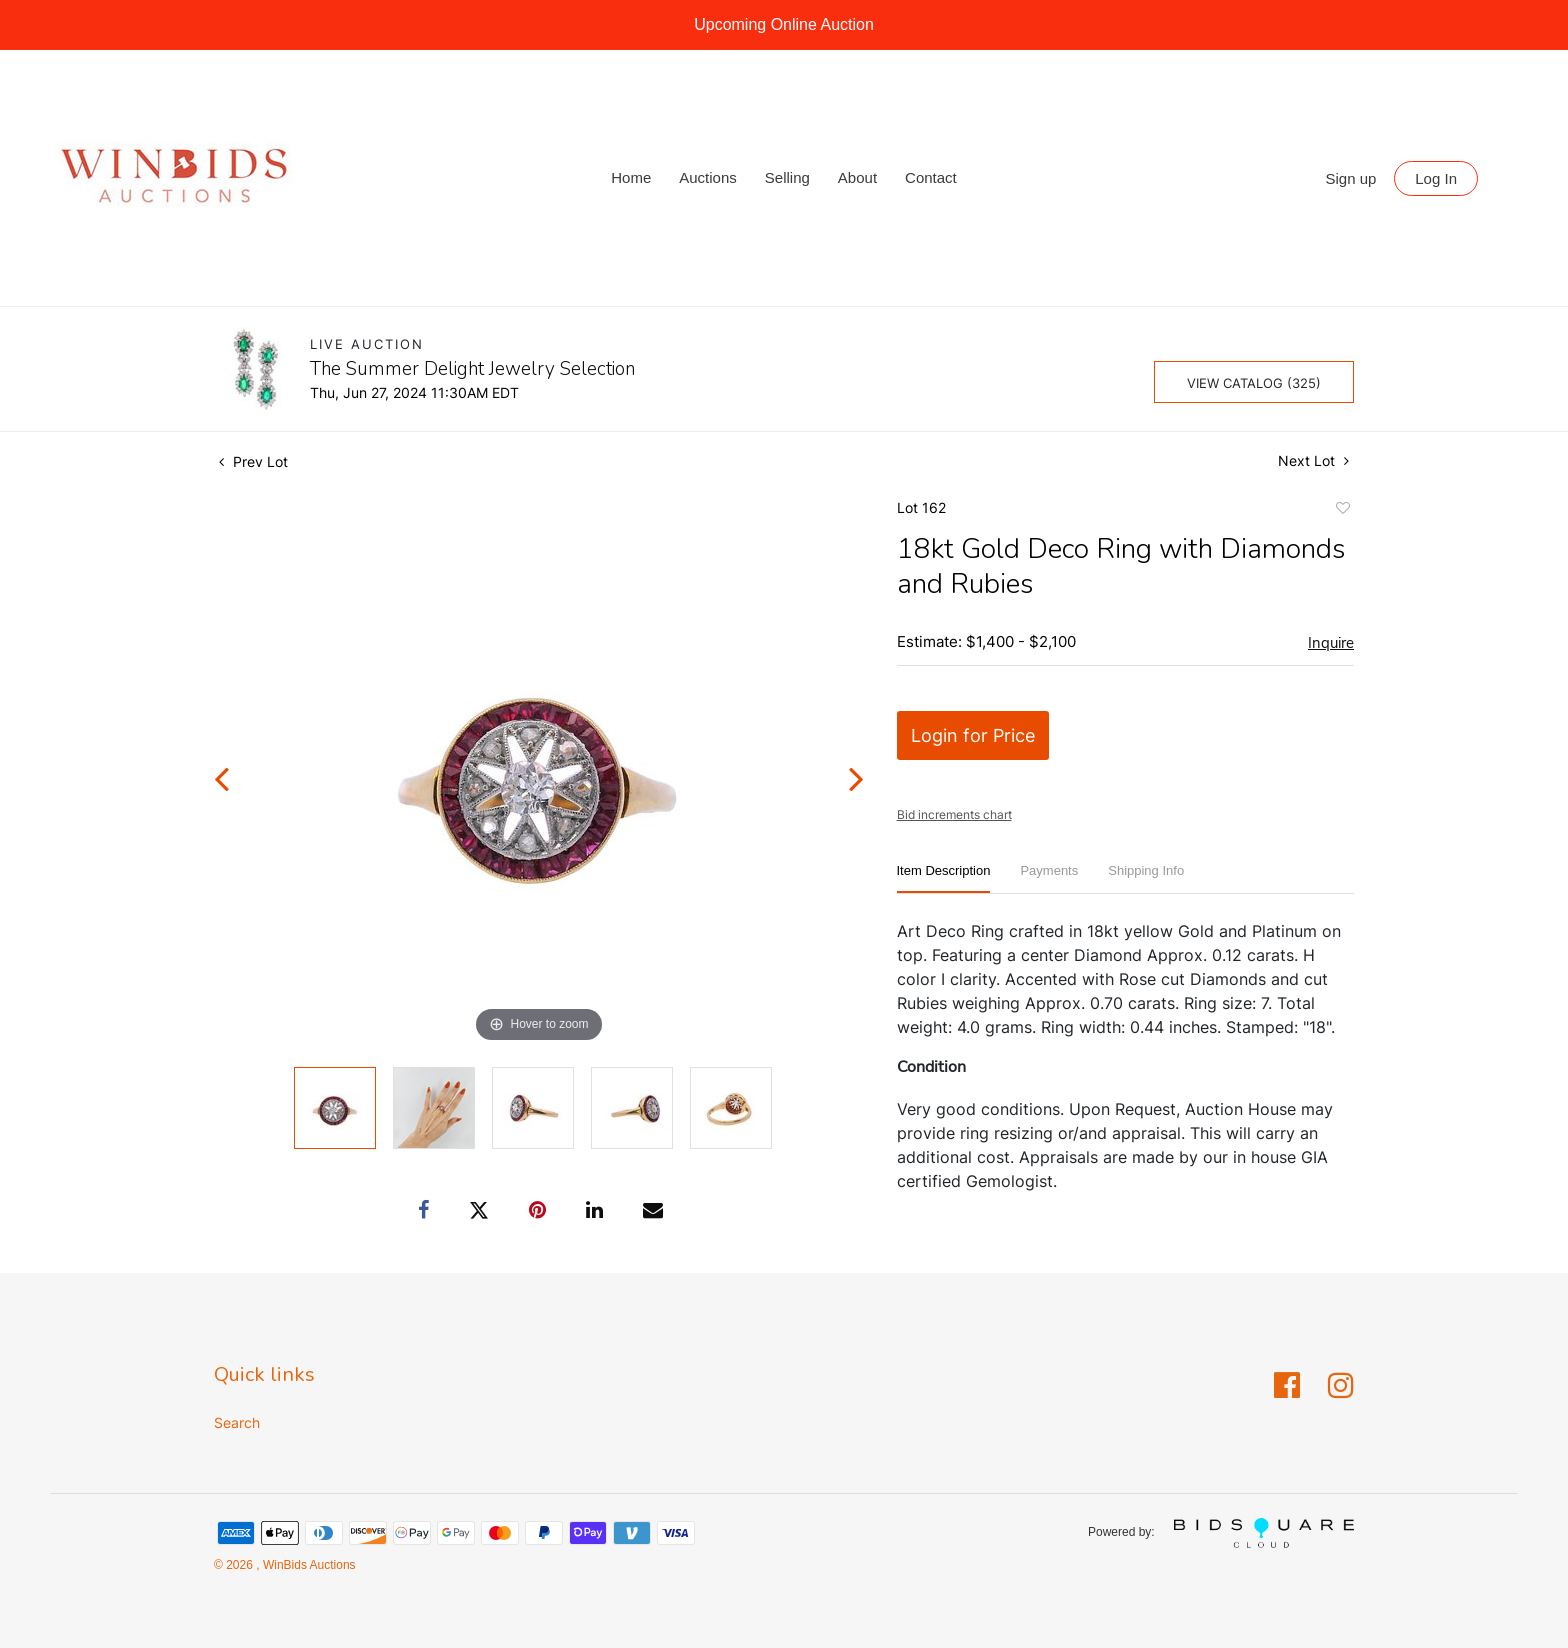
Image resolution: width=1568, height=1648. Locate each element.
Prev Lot (253, 461)
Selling (787, 177)
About (857, 177)
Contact (931, 177)
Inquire (1331, 643)
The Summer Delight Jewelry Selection (472, 369)
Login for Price (973, 735)
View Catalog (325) (1254, 383)
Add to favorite (1342, 511)
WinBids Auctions (308, 1565)
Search (237, 1422)
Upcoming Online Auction (784, 24)
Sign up (1351, 178)
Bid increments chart (954, 814)
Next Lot (1313, 460)
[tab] (944, 878)
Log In (1436, 178)
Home (631, 177)
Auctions (708, 177)
